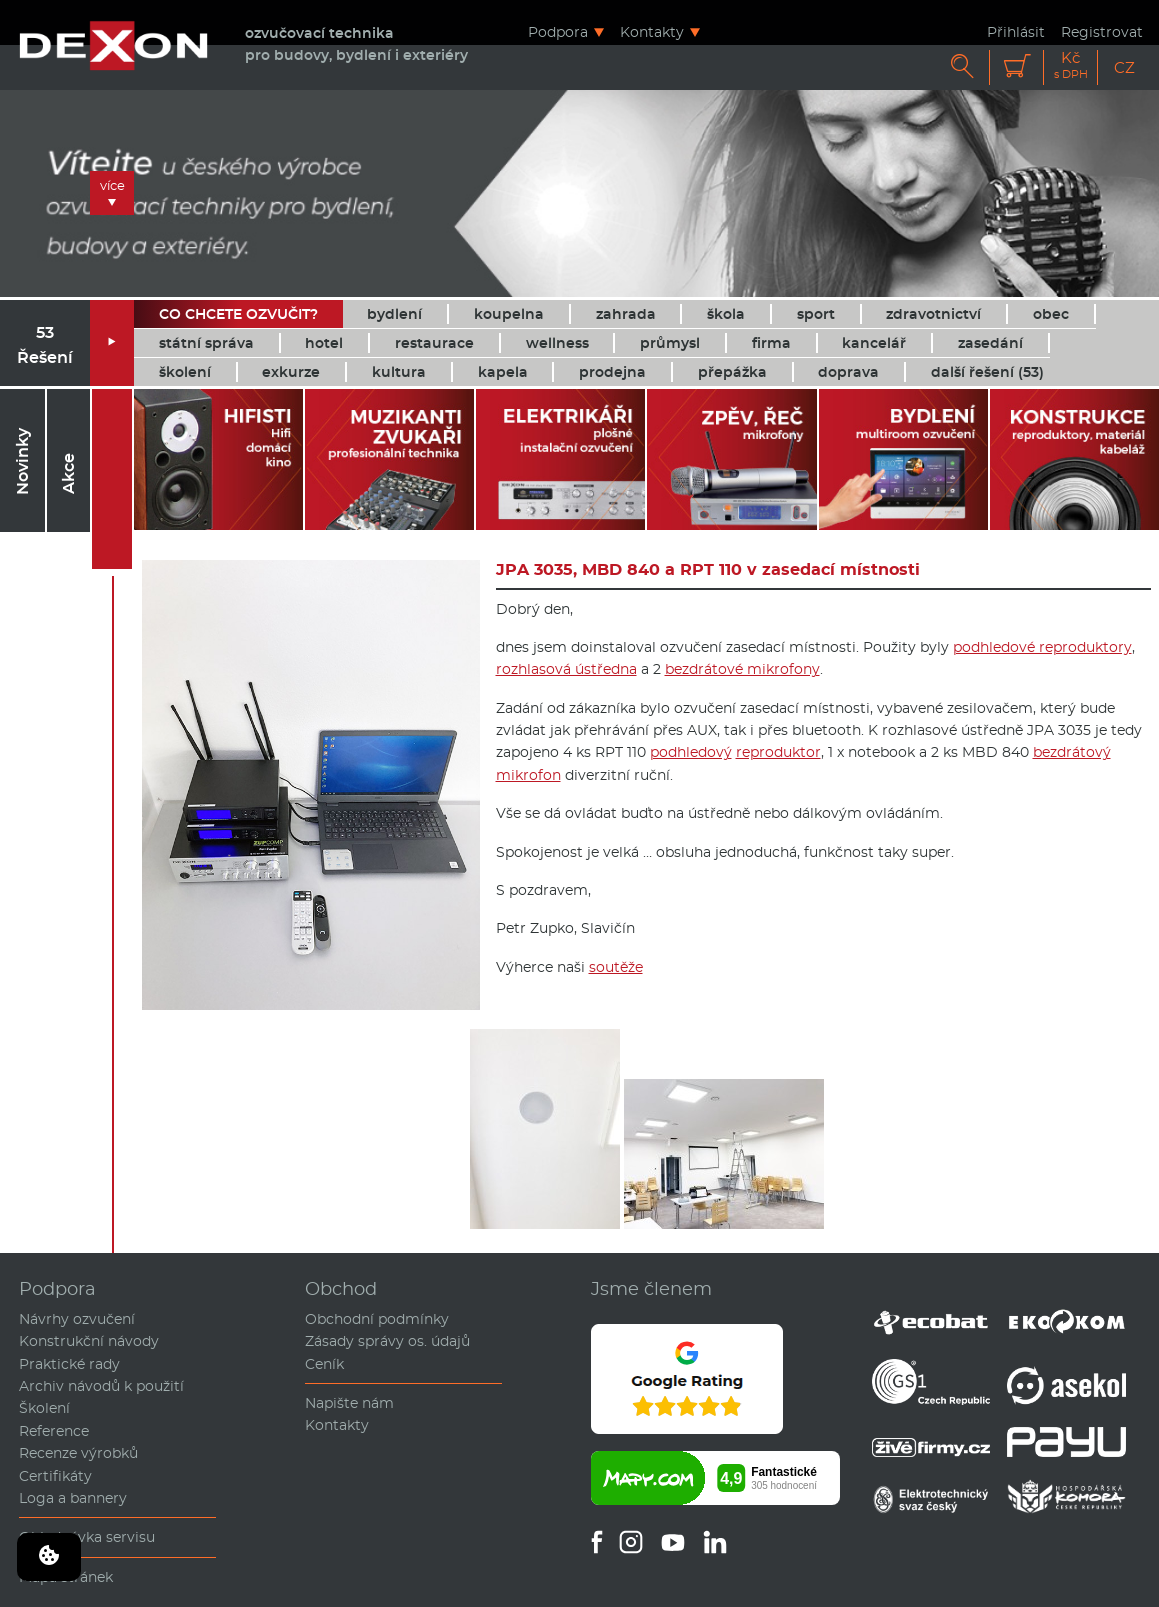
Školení (44, 1408)
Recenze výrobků (78, 1453)
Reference (54, 1431)
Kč (1071, 65)
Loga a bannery (73, 1498)
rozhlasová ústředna (566, 669)
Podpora (558, 31)
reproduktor (778, 752)
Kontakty (652, 31)
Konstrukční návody (89, 1341)
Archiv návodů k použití (101, 1386)
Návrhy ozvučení (77, 1319)
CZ (1124, 67)
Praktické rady (69, 1364)
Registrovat (1102, 31)
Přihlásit (1016, 31)
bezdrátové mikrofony (742, 669)
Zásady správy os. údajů (387, 1341)
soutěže (616, 967)
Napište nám (349, 1403)
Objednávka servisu (87, 1537)
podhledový (691, 752)
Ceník (324, 1364)
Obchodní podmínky (377, 1319)
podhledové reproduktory (1042, 647)
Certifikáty (55, 1476)
